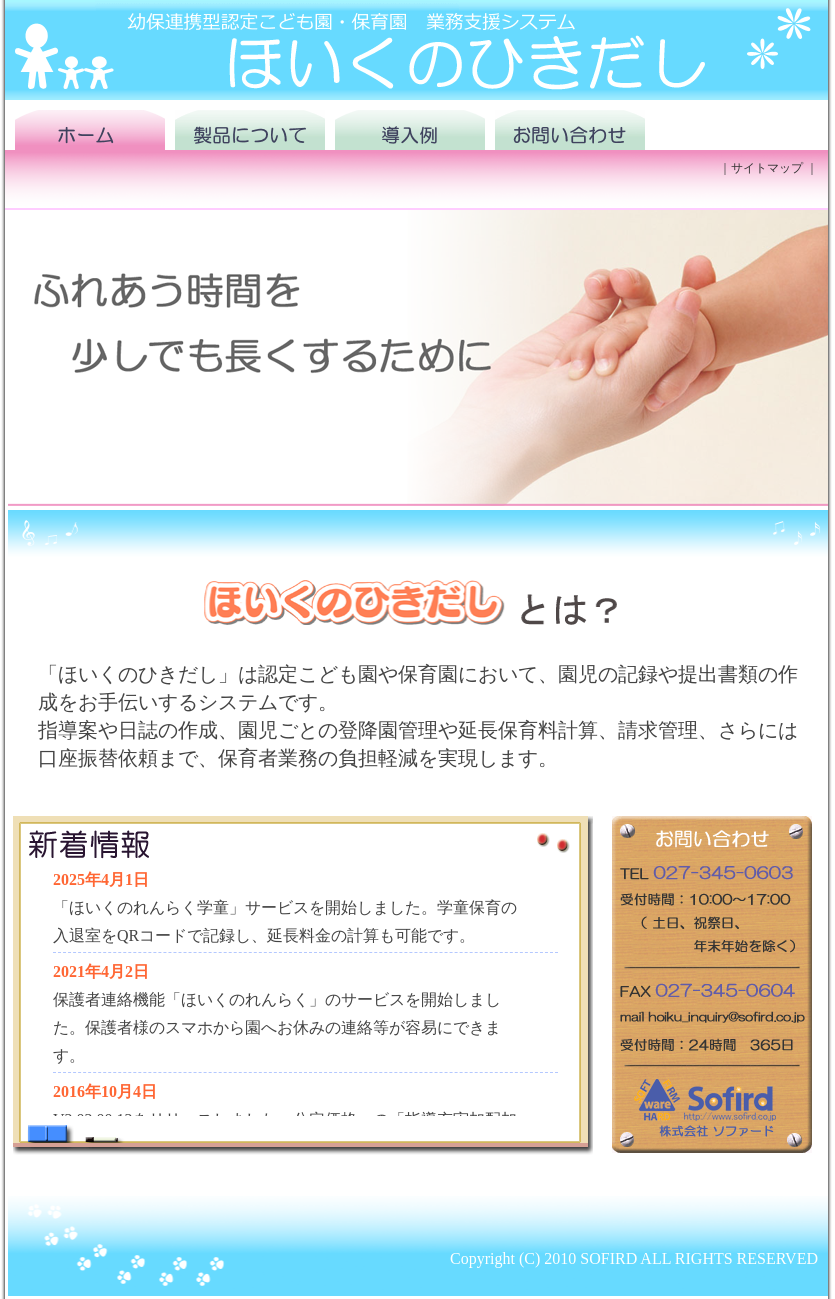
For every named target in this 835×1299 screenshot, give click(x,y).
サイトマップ (767, 168)
